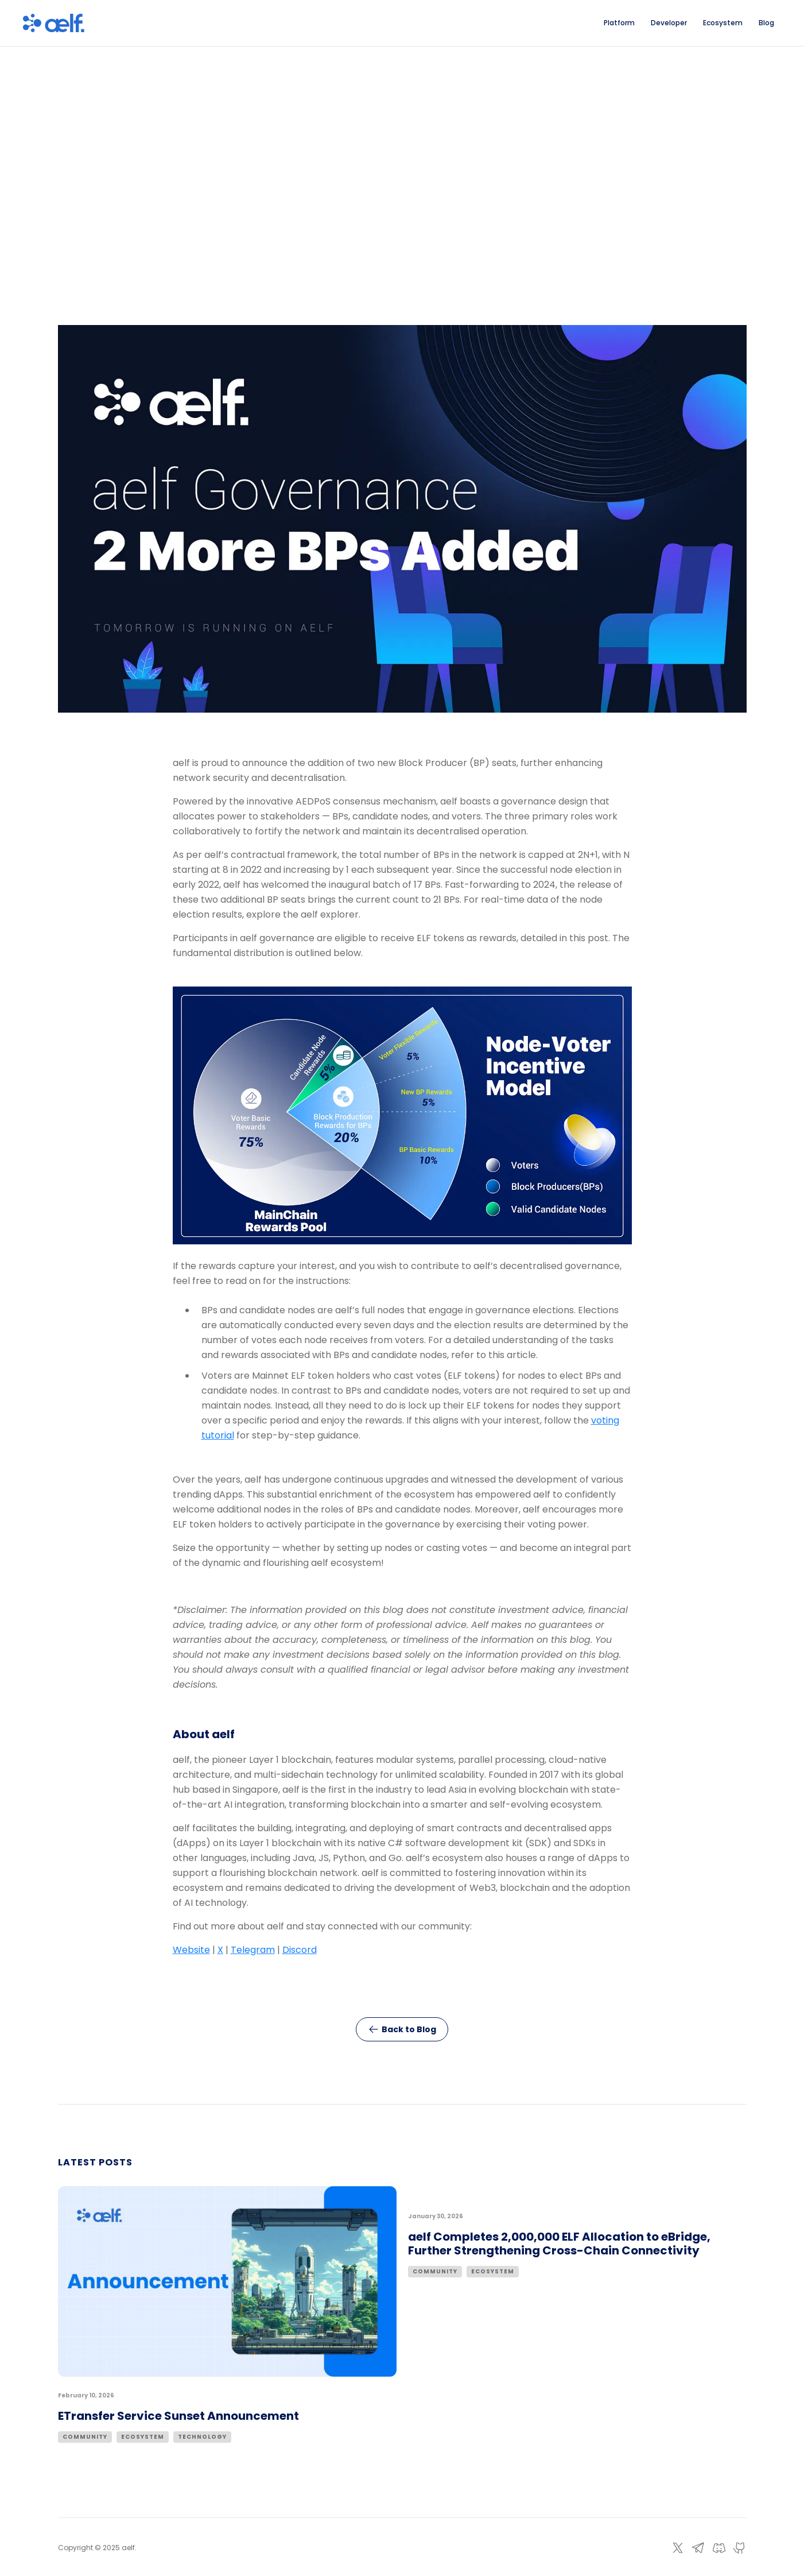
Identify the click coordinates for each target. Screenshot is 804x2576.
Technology (202, 2437)
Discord (299, 1949)
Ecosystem (142, 2437)
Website (191, 1949)
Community (85, 2437)
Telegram (253, 1949)
